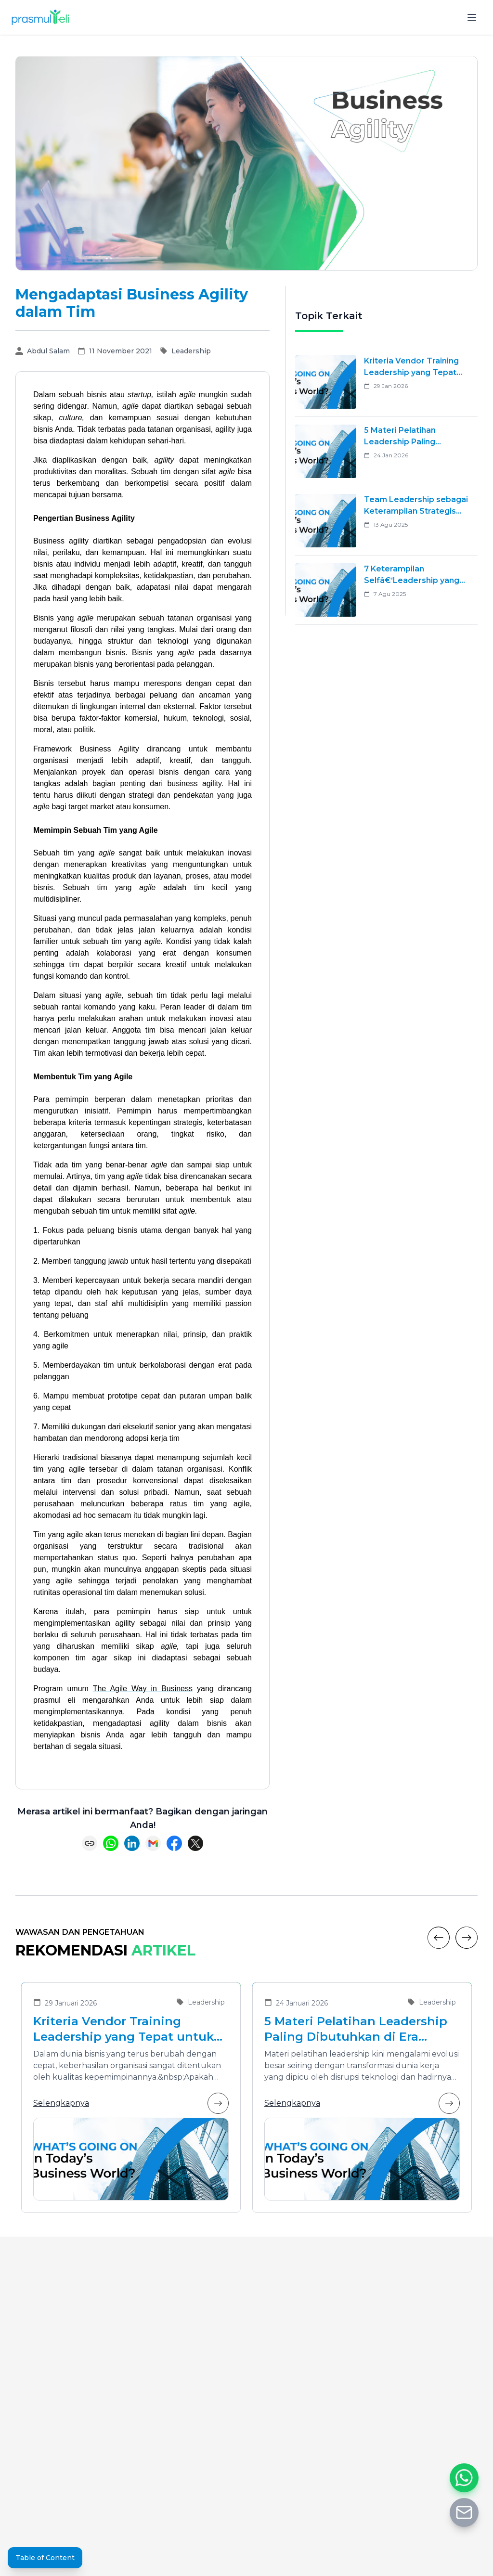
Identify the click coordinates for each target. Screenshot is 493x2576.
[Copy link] (89, 1843)
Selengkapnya (131, 2103)
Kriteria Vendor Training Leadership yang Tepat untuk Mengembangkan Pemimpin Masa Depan (123, 2029)
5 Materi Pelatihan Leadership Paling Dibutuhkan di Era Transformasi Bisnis (355, 2029)
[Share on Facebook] (174, 1843)
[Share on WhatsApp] (110, 1843)
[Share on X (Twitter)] (195, 1843)
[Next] (466, 1938)
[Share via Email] (153, 1843)
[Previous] (439, 1938)
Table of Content (45, 2557)
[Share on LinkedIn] (132, 1843)
